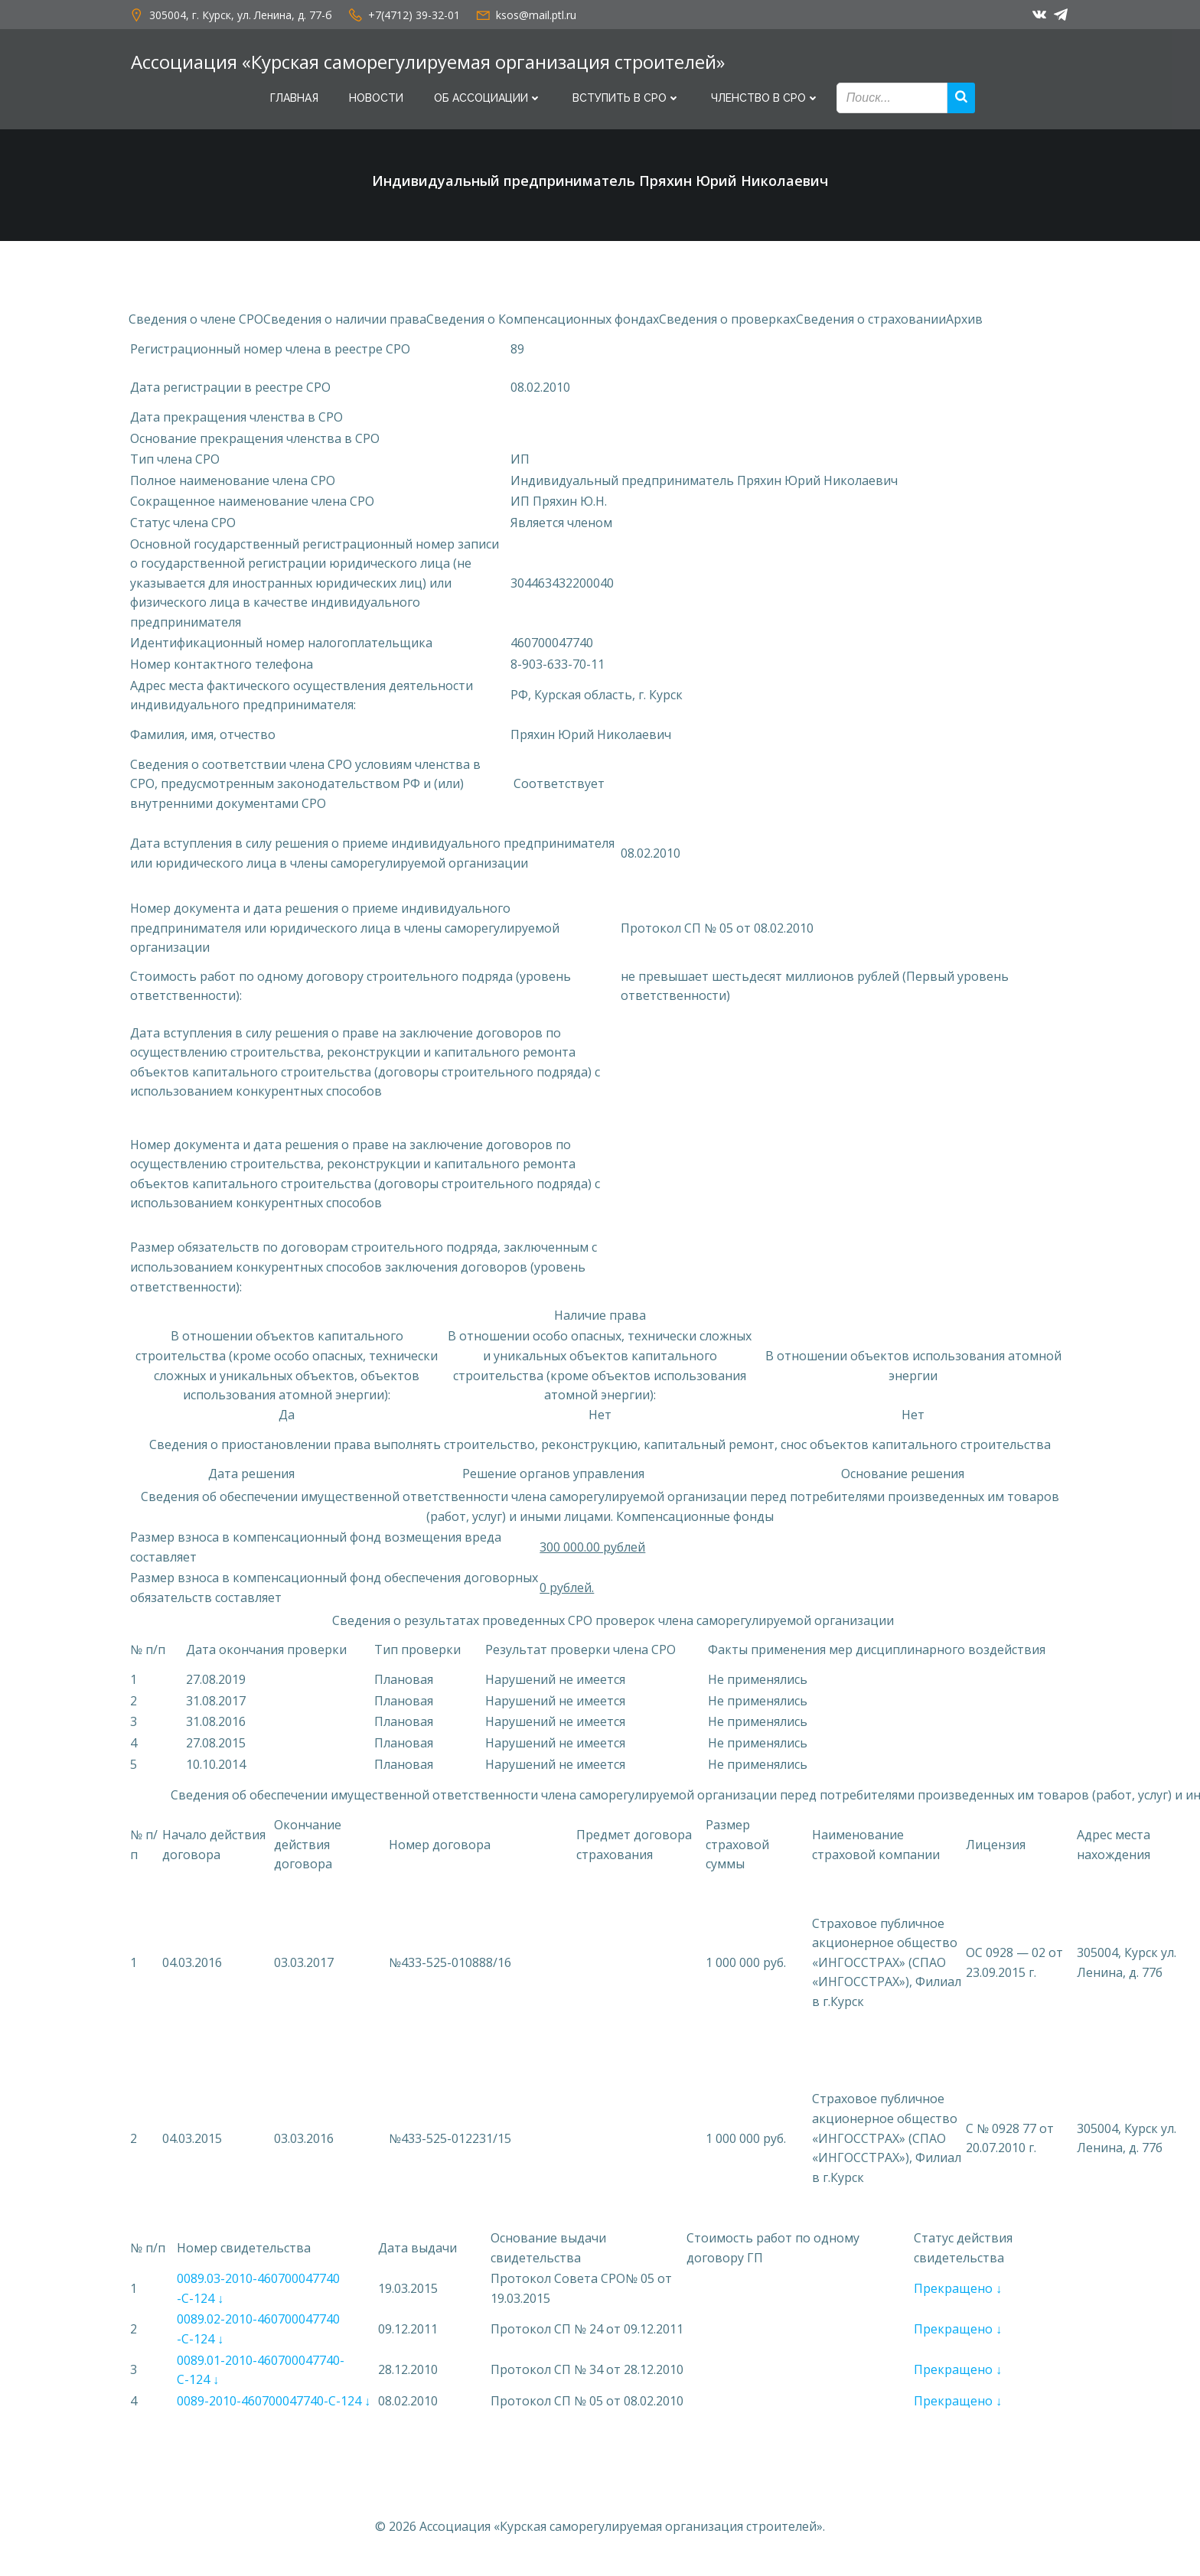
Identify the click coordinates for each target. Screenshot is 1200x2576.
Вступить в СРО (626, 98)
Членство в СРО (765, 98)
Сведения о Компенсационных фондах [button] (542, 323)
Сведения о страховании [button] (871, 323)
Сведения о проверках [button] (727, 323)
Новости (376, 98)
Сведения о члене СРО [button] (196, 323)
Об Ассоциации (488, 98)
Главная (294, 98)
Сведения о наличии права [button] (344, 323)
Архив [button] (964, 323)
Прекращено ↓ (958, 2293)
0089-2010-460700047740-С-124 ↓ (273, 2404)
